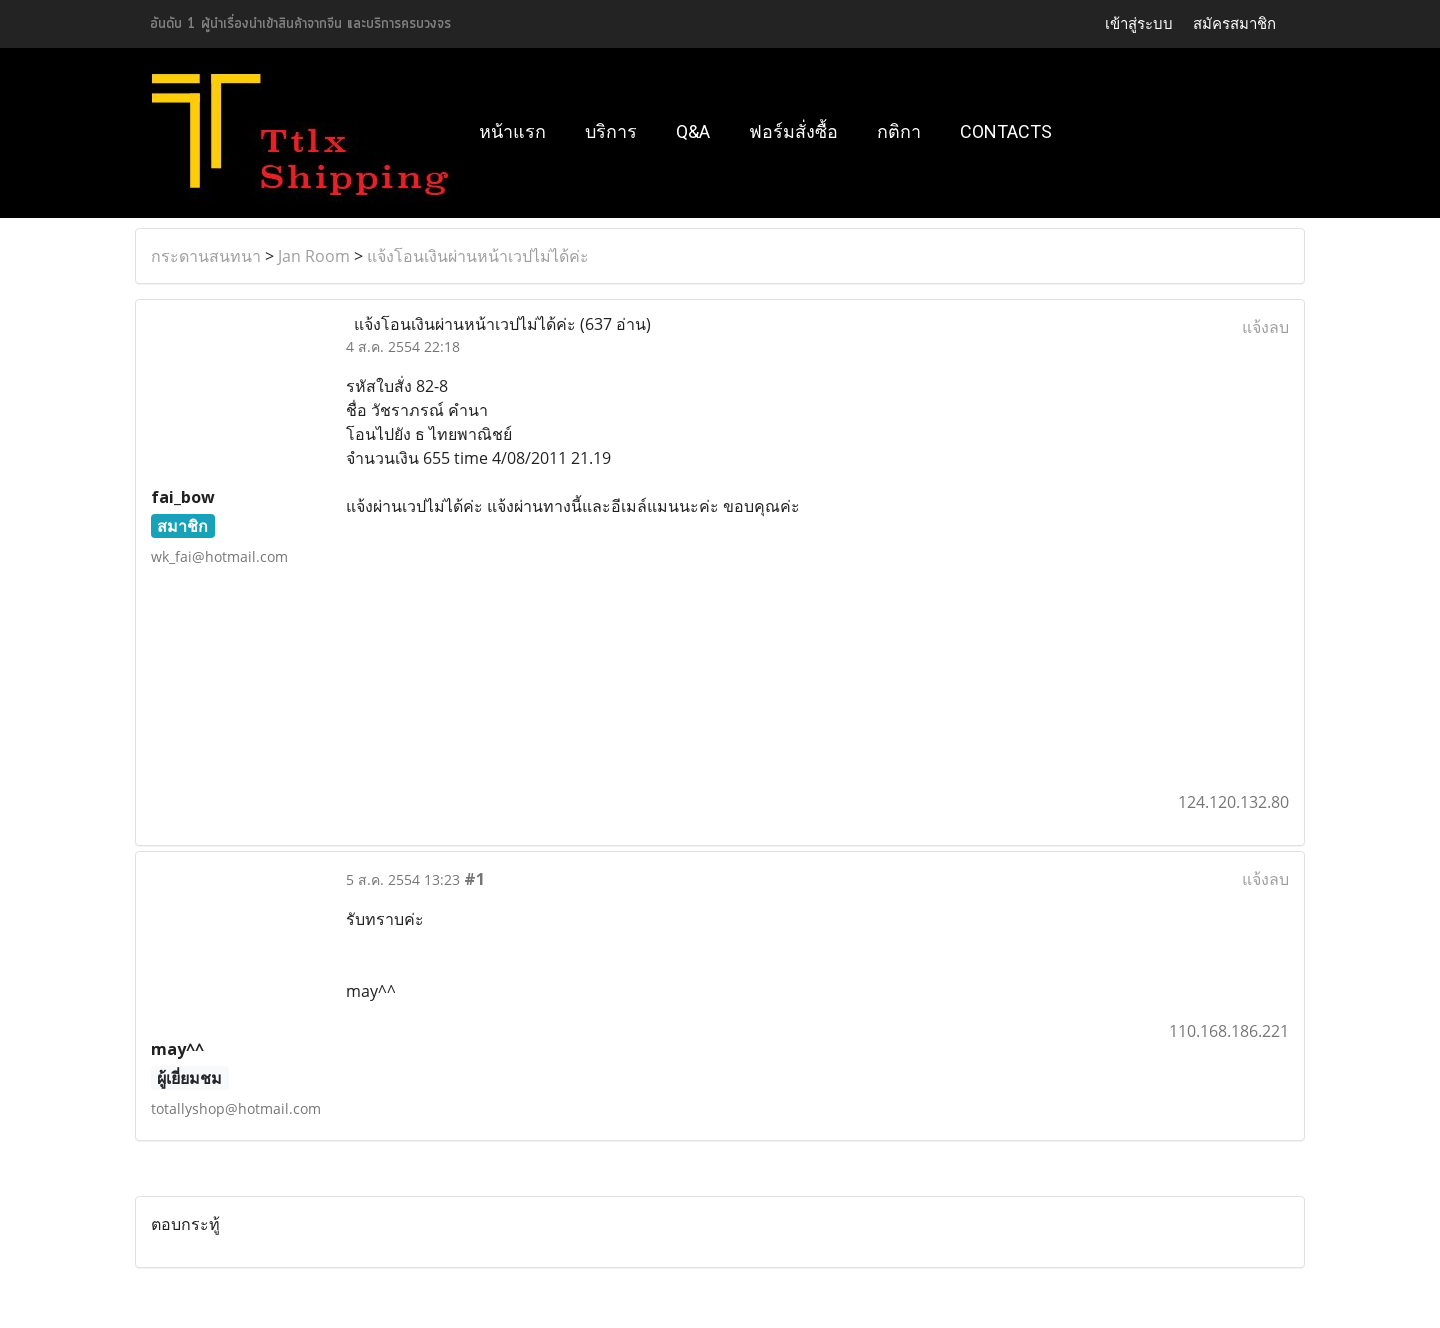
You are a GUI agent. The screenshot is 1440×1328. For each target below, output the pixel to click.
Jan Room (314, 256)
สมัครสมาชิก (1234, 24)
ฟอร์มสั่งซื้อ (793, 131)
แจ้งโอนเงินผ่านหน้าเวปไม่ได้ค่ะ (478, 256)
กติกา (899, 131)
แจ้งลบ (1265, 327)
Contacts (1006, 131)
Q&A (693, 131)
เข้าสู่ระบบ (1139, 24)
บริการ (611, 131)
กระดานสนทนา (206, 256)
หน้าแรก (512, 131)
